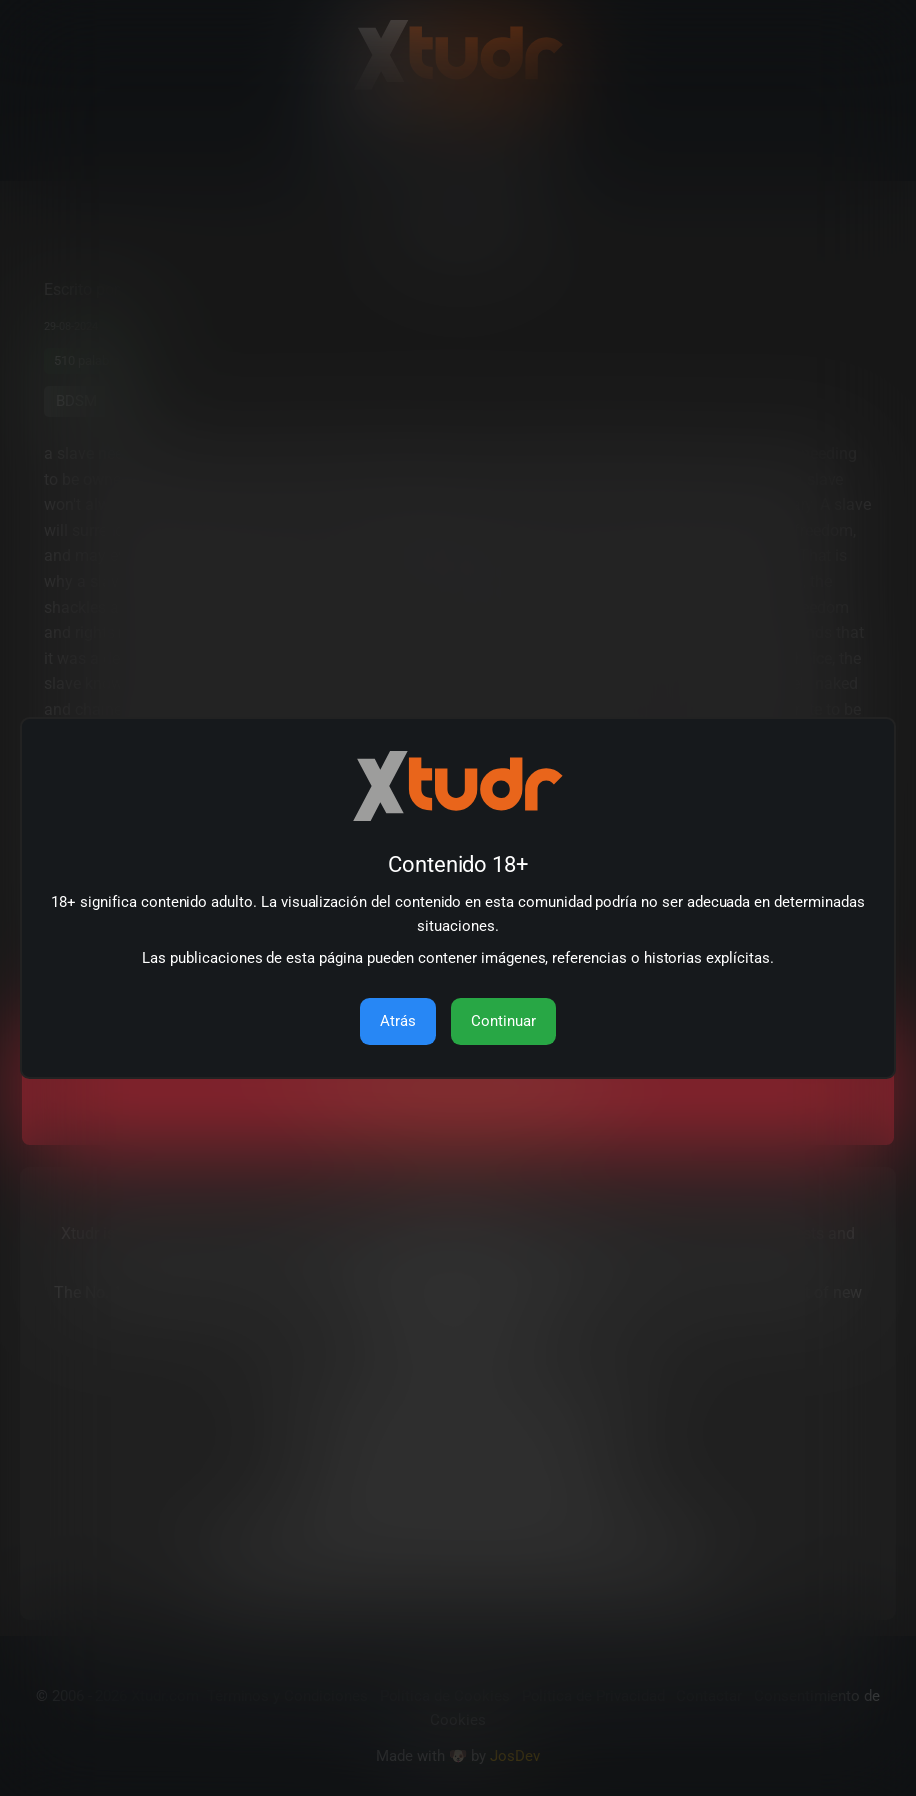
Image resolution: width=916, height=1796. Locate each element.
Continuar (503, 1021)
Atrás (398, 1021)
